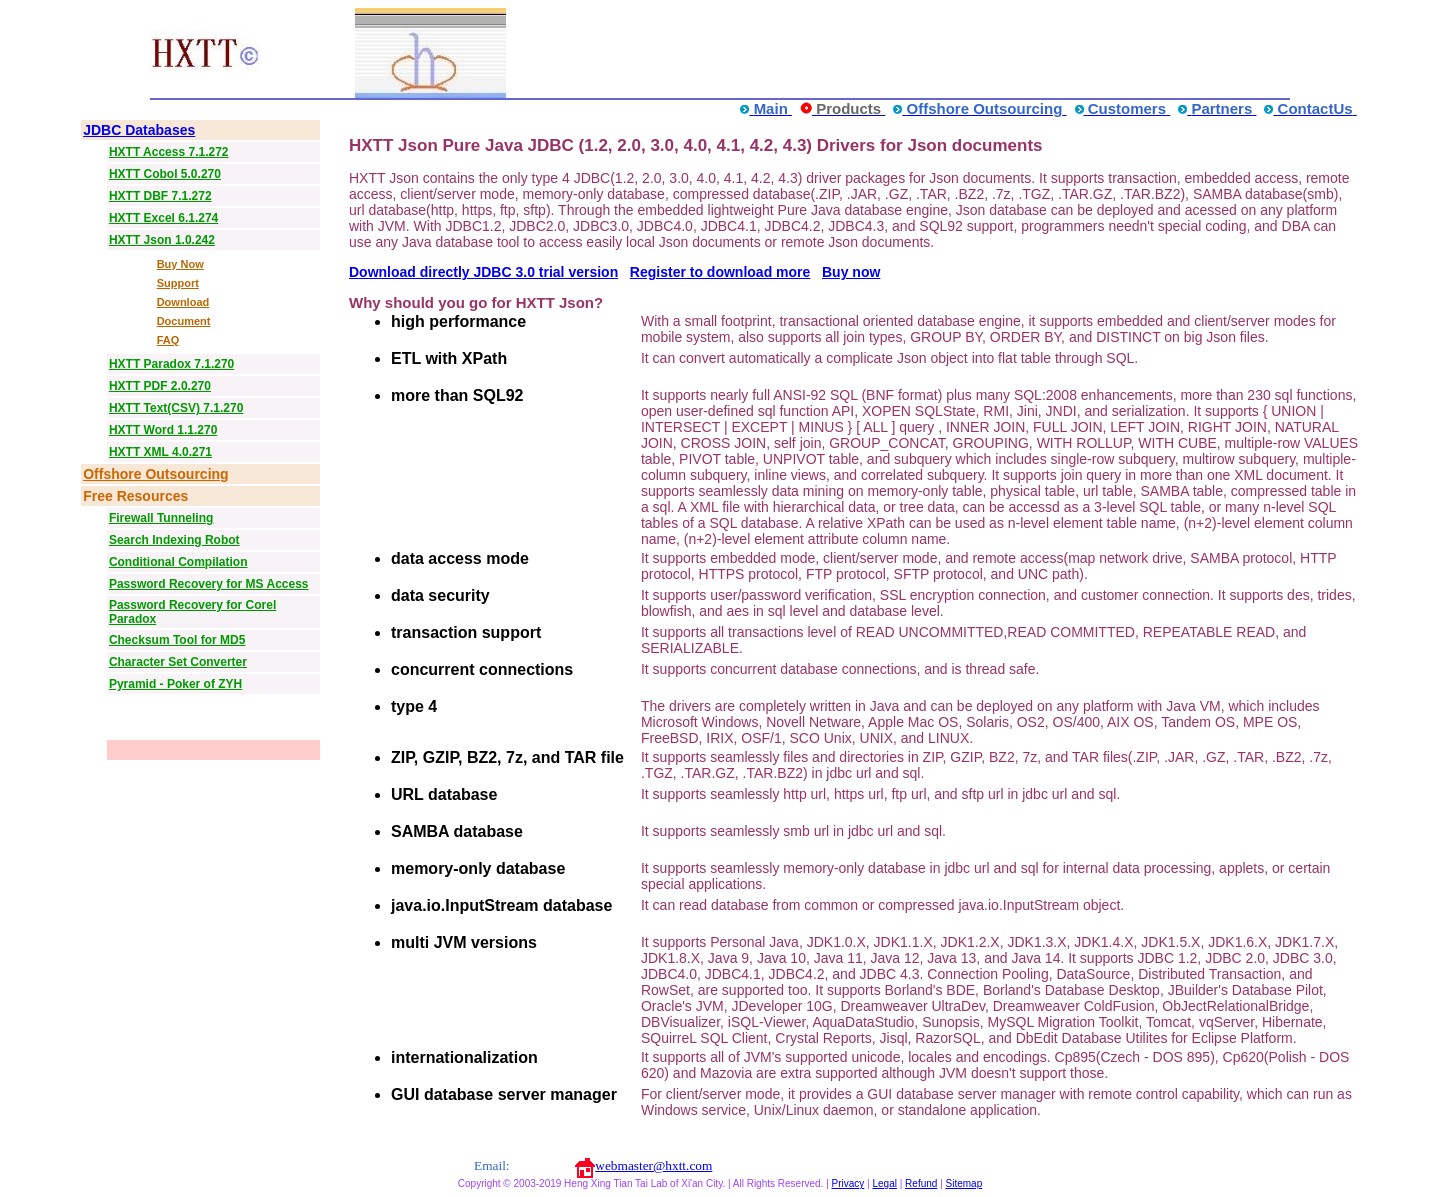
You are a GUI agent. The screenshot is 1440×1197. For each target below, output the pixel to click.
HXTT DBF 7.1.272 (160, 196)
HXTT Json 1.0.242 (162, 240)
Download (183, 302)
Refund (921, 1183)
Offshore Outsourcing (155, 474)
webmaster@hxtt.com (653, 1165)
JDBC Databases (139, 130)
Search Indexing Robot (174, 540)
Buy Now (180, 264)
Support (178, 283)
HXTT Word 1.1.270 (163, 430)
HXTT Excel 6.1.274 (163, 218)
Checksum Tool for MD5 (177, 640)
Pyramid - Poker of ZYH (175, 684)
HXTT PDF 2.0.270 (160, 386)
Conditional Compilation (178, 562)
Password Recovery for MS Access (209, 584)
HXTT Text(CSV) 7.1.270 (176, 408)
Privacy (848, 1183)
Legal (884, 1183)
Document (184, 321)
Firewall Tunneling (161, 518)
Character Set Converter (178, 662)
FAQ (168, 340)
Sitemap (964, 1183)
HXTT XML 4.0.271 (160, 452)
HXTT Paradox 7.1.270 (171, 364)
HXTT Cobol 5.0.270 (165, 174)
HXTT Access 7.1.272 (169, 152)
